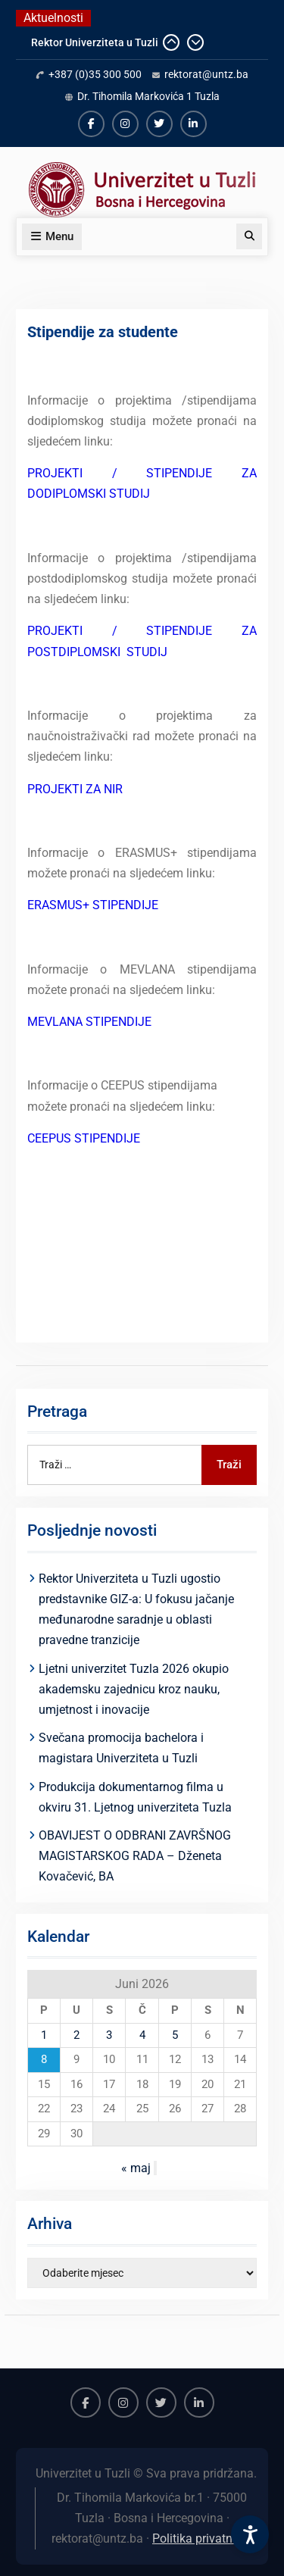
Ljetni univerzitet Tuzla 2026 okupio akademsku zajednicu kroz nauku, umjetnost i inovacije (134, 1689)
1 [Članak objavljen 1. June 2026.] (44, 2035)
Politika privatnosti (202, 2538)
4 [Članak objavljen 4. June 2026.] (142, 2035)
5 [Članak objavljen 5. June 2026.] (175, 2035)
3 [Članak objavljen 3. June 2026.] (109, 2035)
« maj (136, 2168)
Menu (51, 236)
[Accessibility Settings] (250, 2534)
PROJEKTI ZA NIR (75, 789)
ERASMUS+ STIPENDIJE (92, 905)
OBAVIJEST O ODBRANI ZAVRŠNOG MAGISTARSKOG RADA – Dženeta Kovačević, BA (135, 1856)
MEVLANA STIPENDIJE (89, 1021)
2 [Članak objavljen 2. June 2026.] (76, 2035)
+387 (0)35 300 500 (95, 74)
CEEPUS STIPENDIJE (83, 1138)
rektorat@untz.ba (206, 74)
